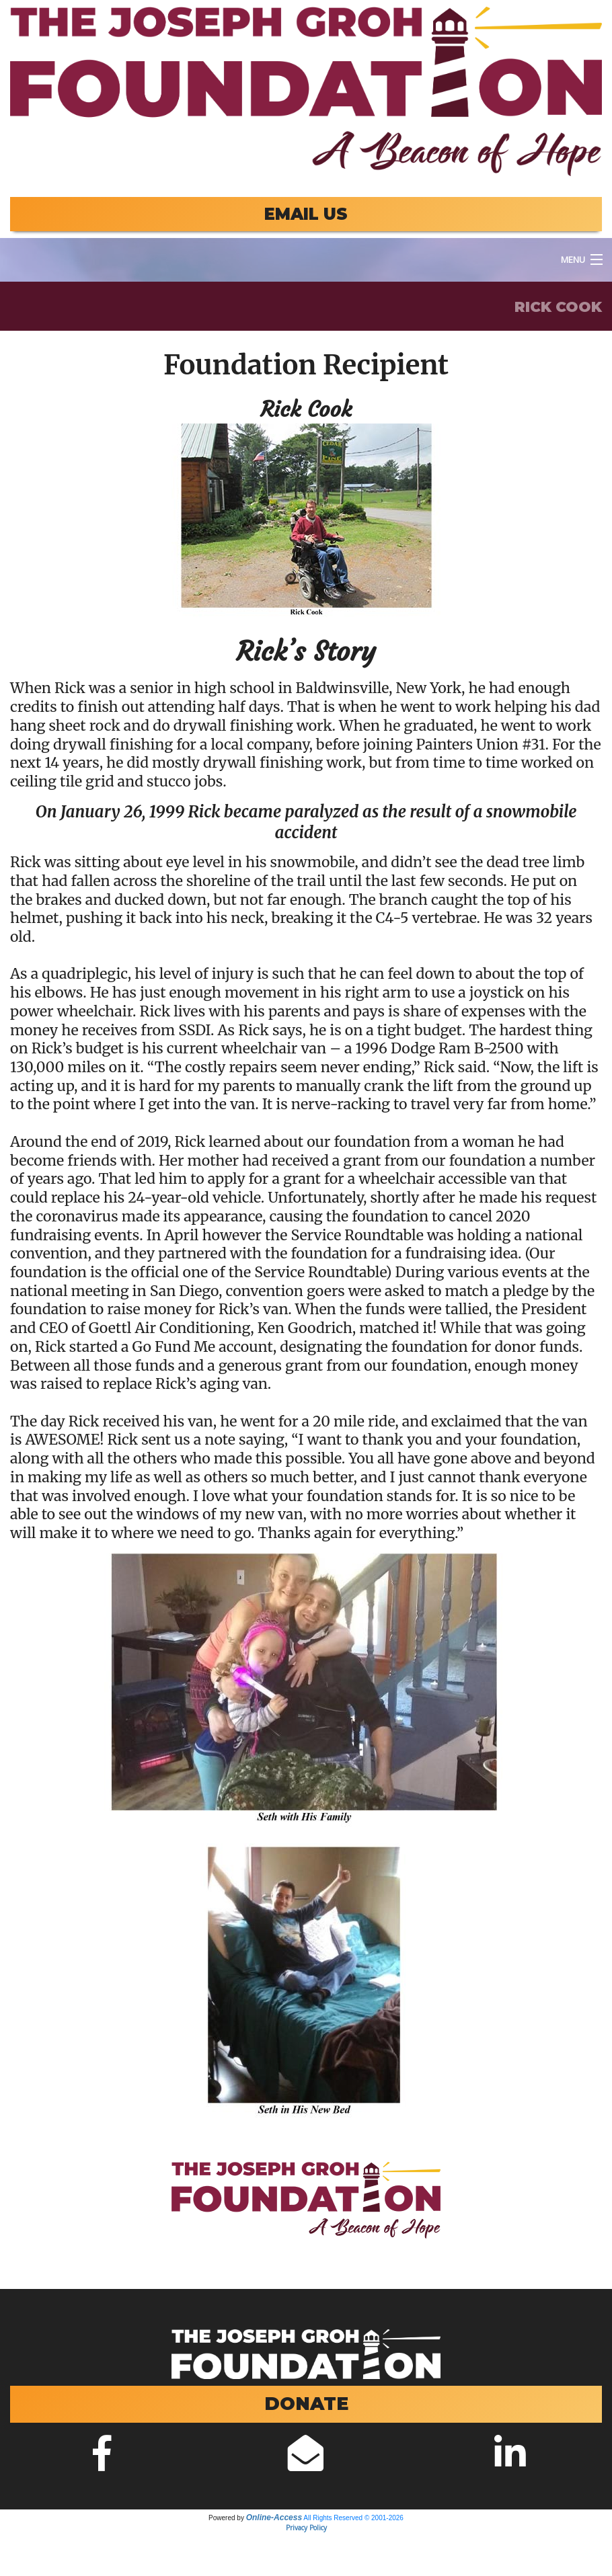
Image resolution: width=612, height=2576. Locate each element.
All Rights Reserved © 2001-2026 (353, 2518)
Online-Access (274, 2517)
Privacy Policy (306, 2527)
